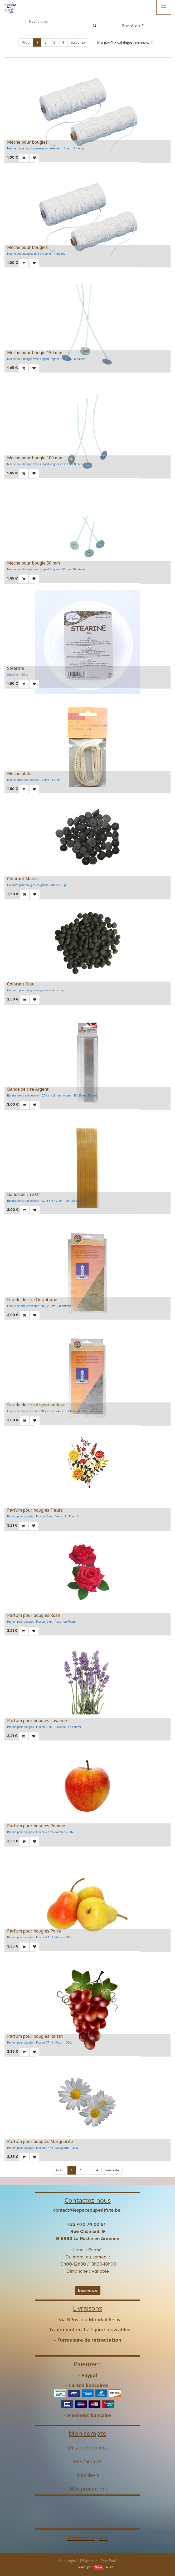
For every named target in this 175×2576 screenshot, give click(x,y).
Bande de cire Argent (27, 1089)
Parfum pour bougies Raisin (35, 2036)
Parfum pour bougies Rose (33, 1615)
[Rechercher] (94, 25)
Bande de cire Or (23, 1194)
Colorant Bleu (21, 984)
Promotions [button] (131, 25)
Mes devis (87, 2475)
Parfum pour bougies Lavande (37, 1720)
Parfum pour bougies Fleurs (35, 1510)
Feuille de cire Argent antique (36, 1405)
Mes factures (87, 2461)
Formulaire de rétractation (89, 2340)
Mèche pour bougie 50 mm (33, 563)
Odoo (98, 2567)
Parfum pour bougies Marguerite (40, 2141)
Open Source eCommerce (135, 2567)
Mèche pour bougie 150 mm (34, 352)
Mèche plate (19, 773)
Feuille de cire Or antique (32, 1299)
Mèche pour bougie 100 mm (34, 458)
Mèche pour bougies (27, 142)
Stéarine (15, 668)
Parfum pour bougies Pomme (36, 1826)
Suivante (78, 42)
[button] (124, 42)
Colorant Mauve (23, 879)
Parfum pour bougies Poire (34, 1931)
